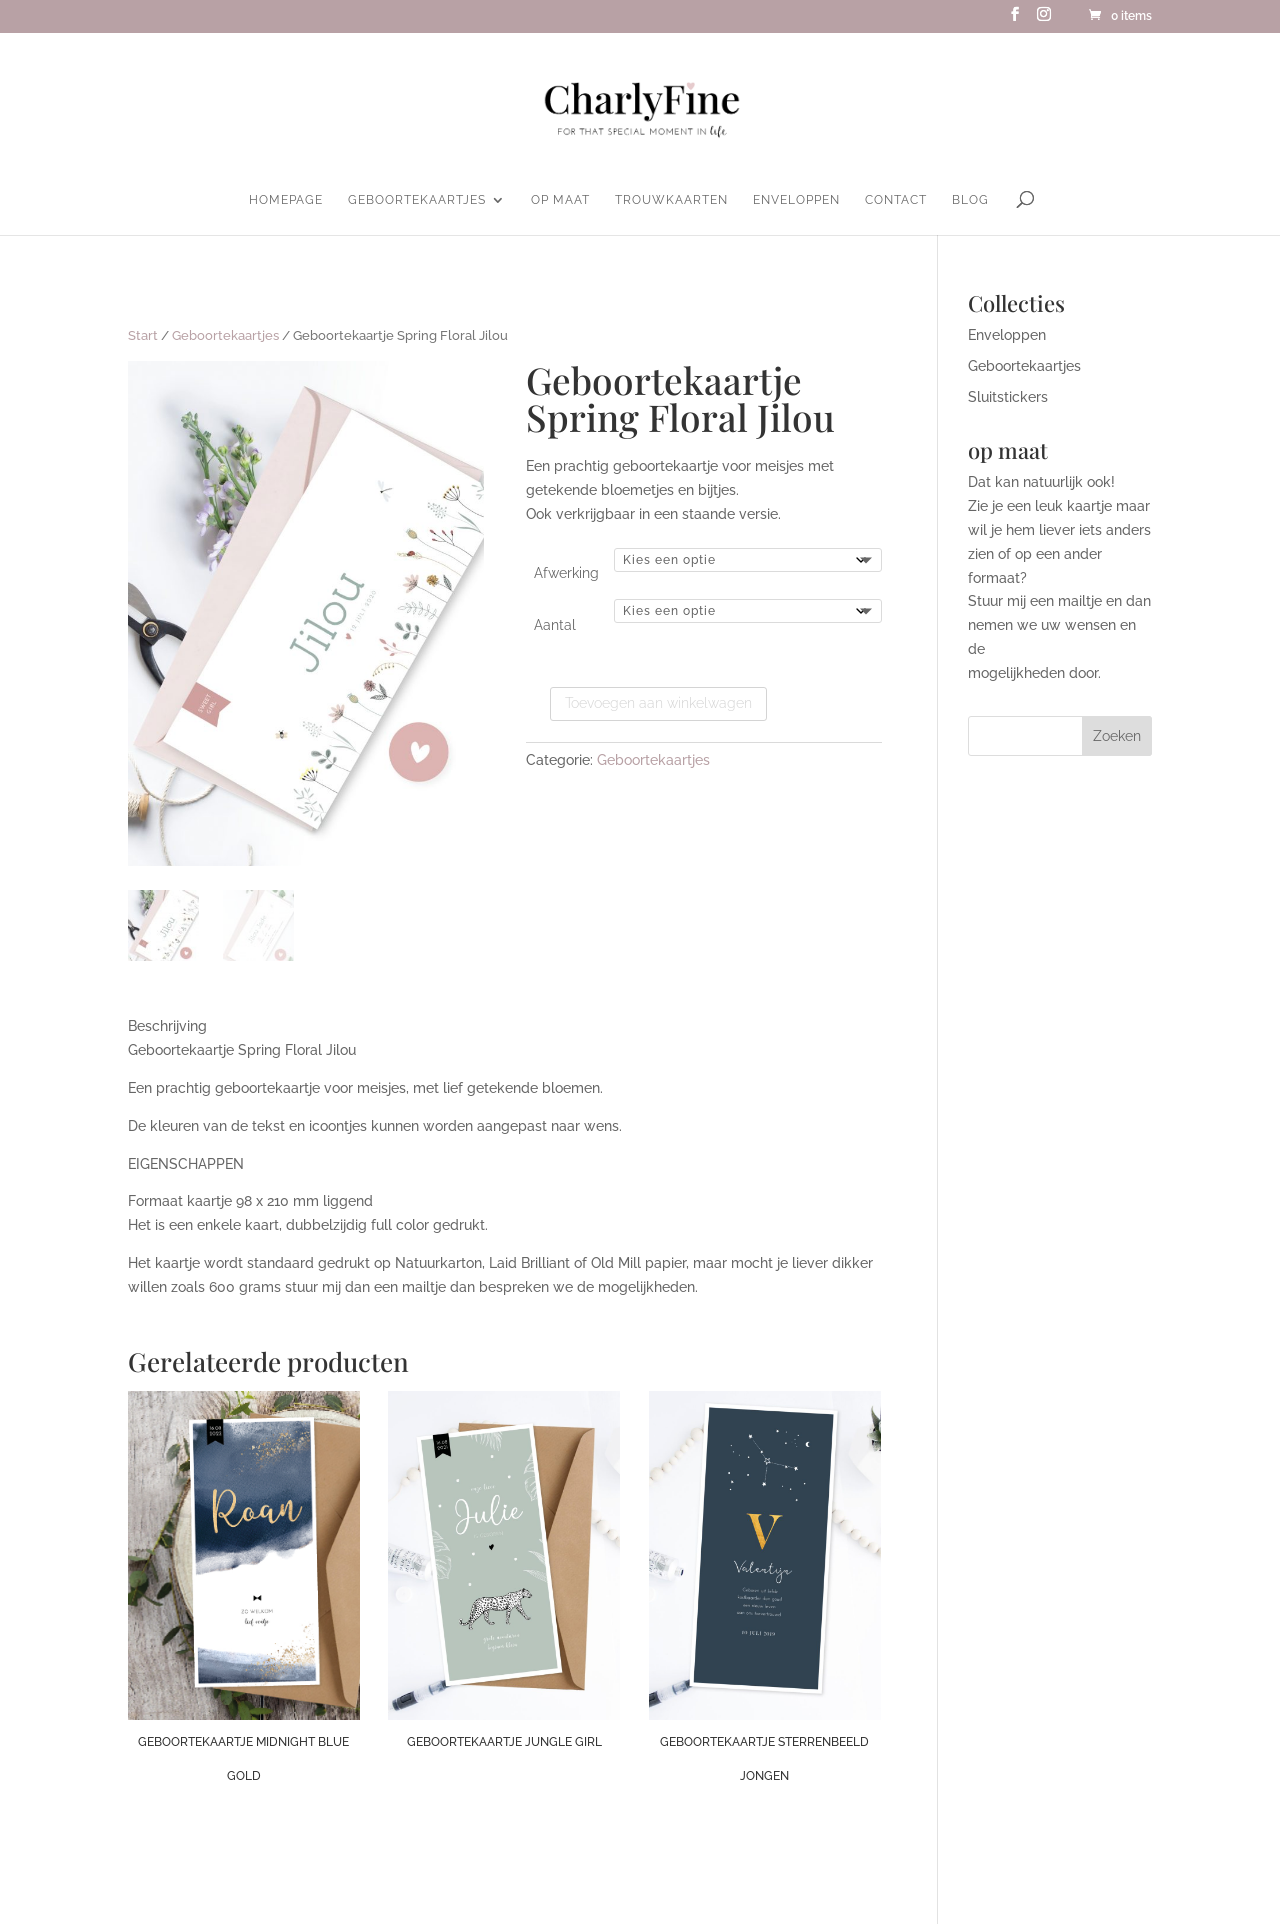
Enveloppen (796, 200)
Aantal (555, 625)
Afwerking (566, 573)
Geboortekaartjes (417, 200)
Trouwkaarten (671, 200)
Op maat (560, 200)
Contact (896, 200)
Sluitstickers (1008, 397)
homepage (286, 200)
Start (143, 335)
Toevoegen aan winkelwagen (658, 703)
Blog (970, 200)
